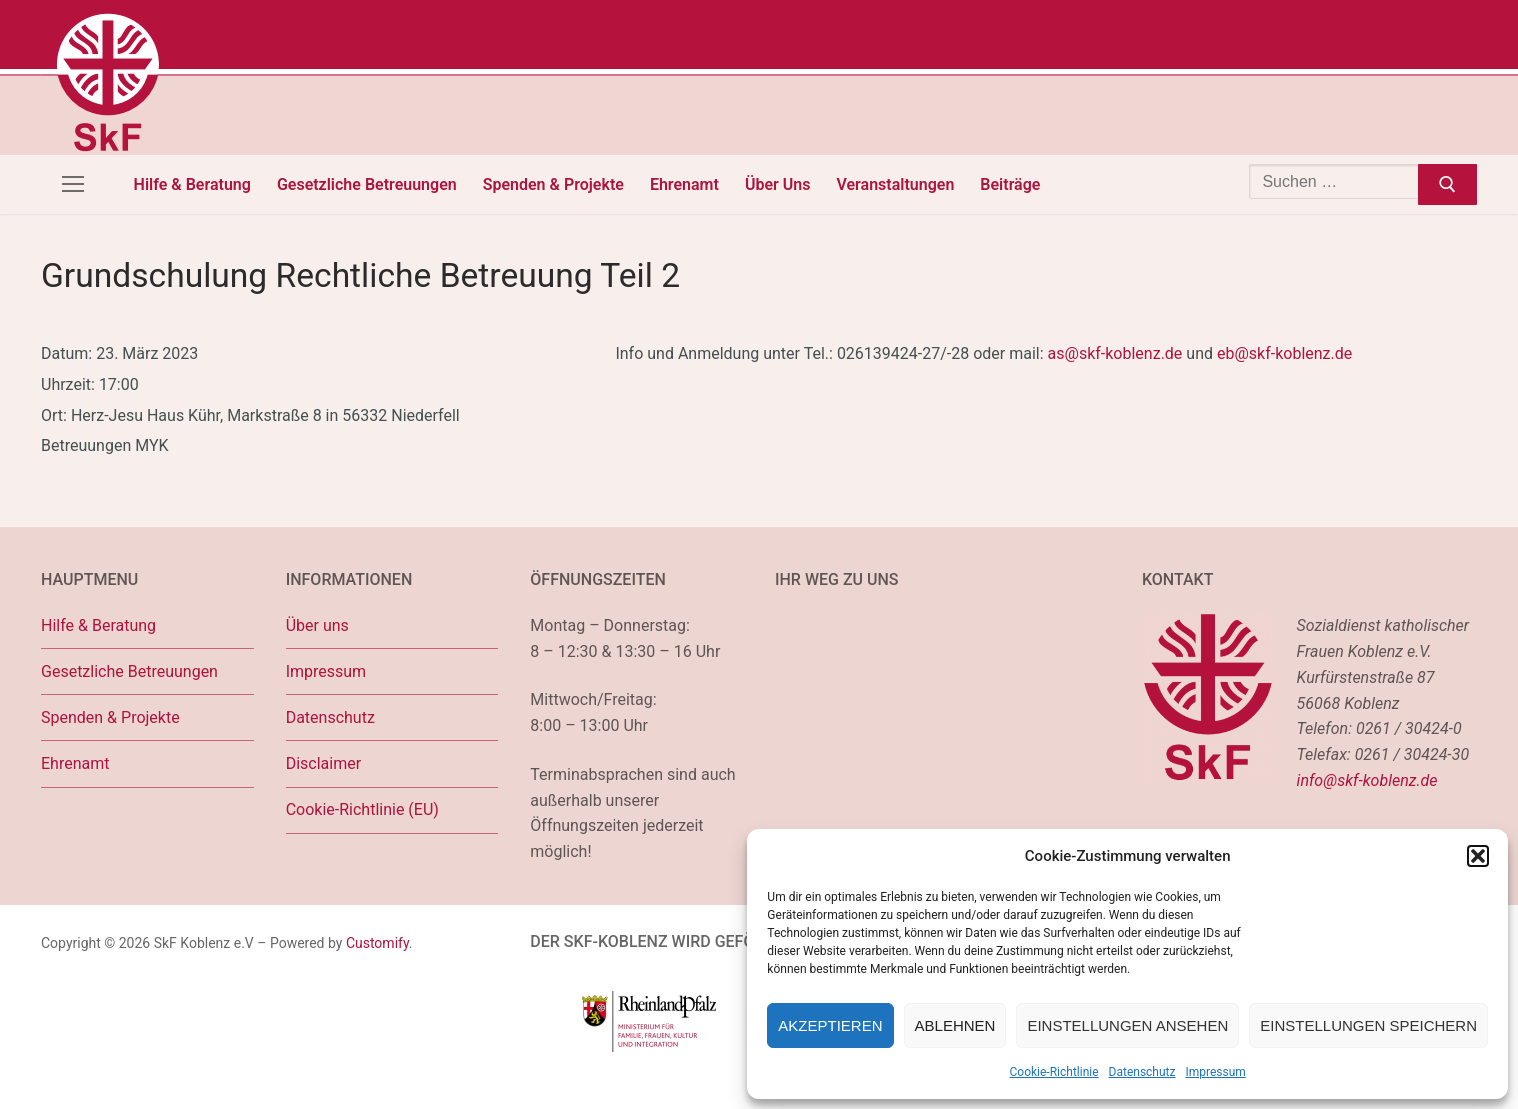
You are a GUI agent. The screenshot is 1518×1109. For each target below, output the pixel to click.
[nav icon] (73, 185)
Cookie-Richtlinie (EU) (362, 809)
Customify (377, 943)
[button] (1478, 856)
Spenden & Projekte (110, 717)
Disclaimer (323, 763)
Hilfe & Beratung (98, 625)
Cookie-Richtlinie (1054, 1072)
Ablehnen (955, 1025)
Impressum (1215, 1072)
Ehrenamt (75, 763)
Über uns (317, 625)
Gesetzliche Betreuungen (129, 671)
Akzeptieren (830, 1025)
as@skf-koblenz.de (1115, 353)
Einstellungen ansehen (1127, 1025)
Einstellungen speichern (1368, 1025)
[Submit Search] (1447, 185)
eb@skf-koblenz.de (1284, 353)
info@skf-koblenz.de (1367, 780)
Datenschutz (1142, 1072)
